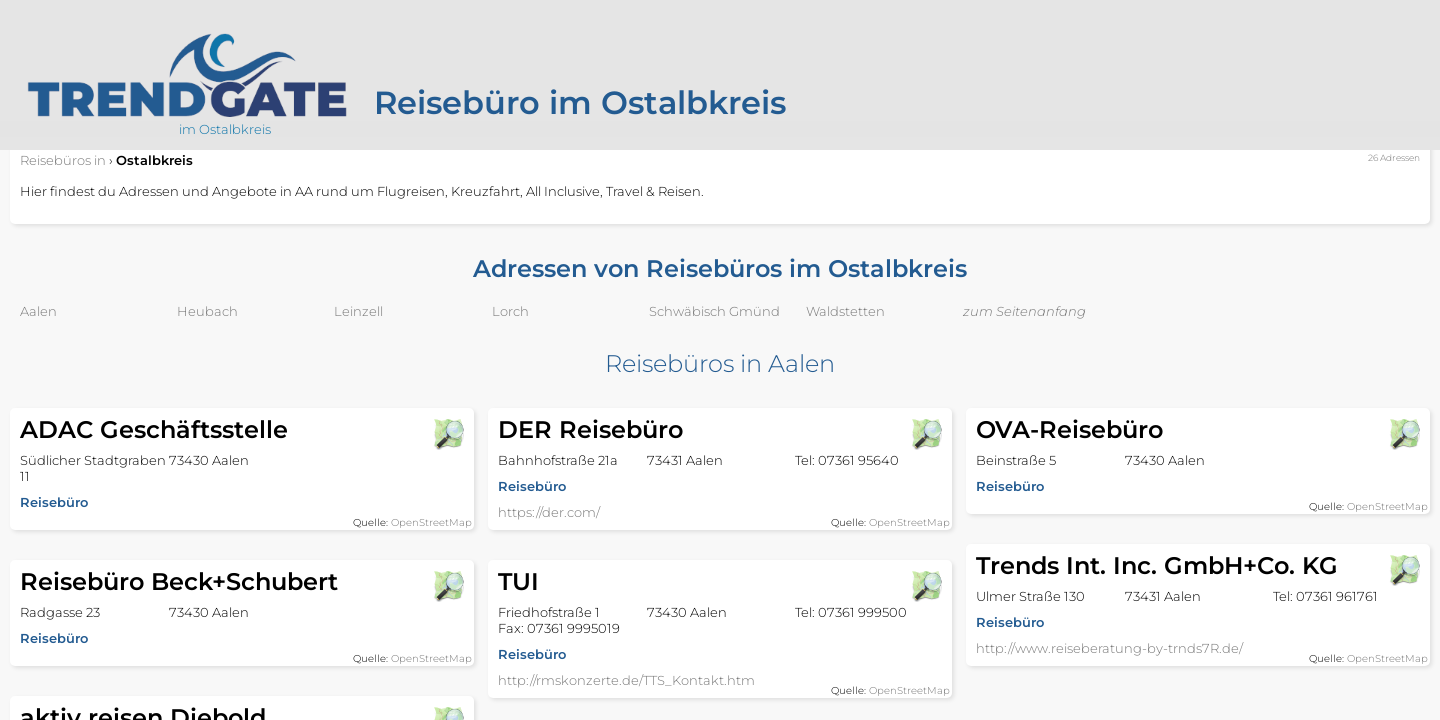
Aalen (38, 311)
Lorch (510, 311)
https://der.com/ (549, 512)
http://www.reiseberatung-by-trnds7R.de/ (1109, 648)
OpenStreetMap (431, 522)
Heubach (207, 311)
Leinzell (358, 311)
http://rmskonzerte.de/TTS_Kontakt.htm (626, 680)
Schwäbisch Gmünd (714, 311)
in (63, 160)
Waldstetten (845, 311)
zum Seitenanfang (1024, 311)
